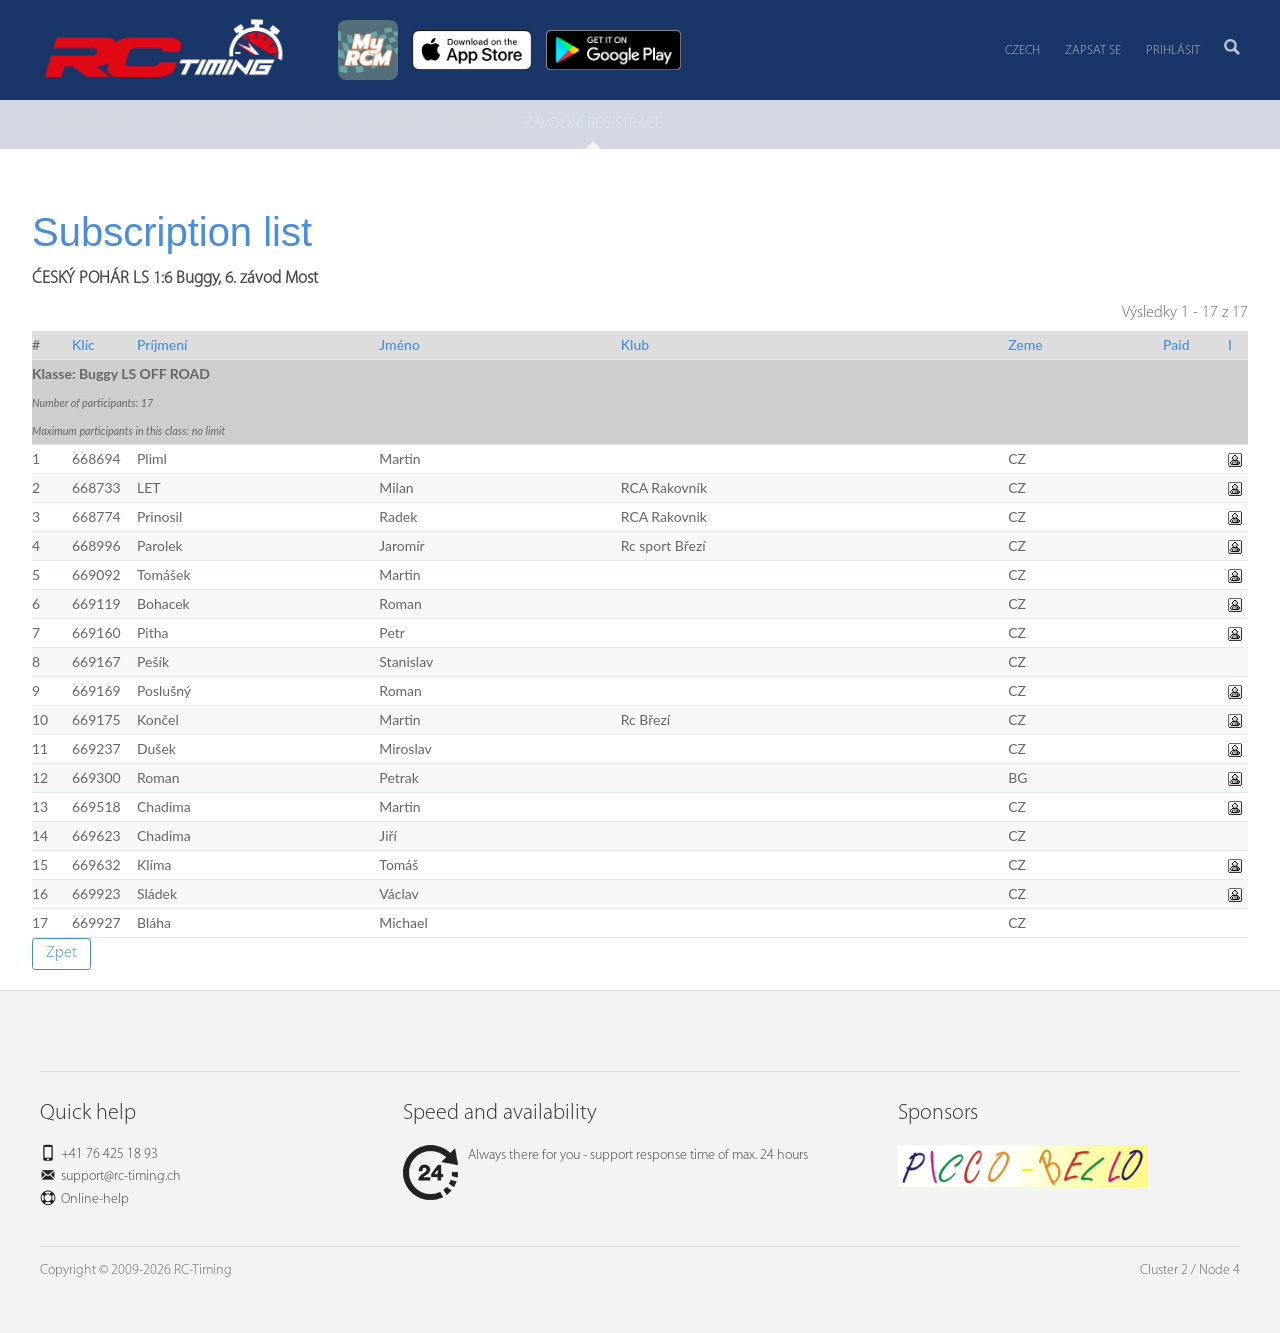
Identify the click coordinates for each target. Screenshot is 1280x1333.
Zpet (61, 953)
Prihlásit (1173, 50)
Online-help (95, 1199)
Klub (635, 344)
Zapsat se (1093, 50)
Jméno (399, 344)
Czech (1022, 50)
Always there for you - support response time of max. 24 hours (605, 1155)
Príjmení (162, 344)
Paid (1176, 344)
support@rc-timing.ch (121, 1176)
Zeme (1025, 344)
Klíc (83, 344)
